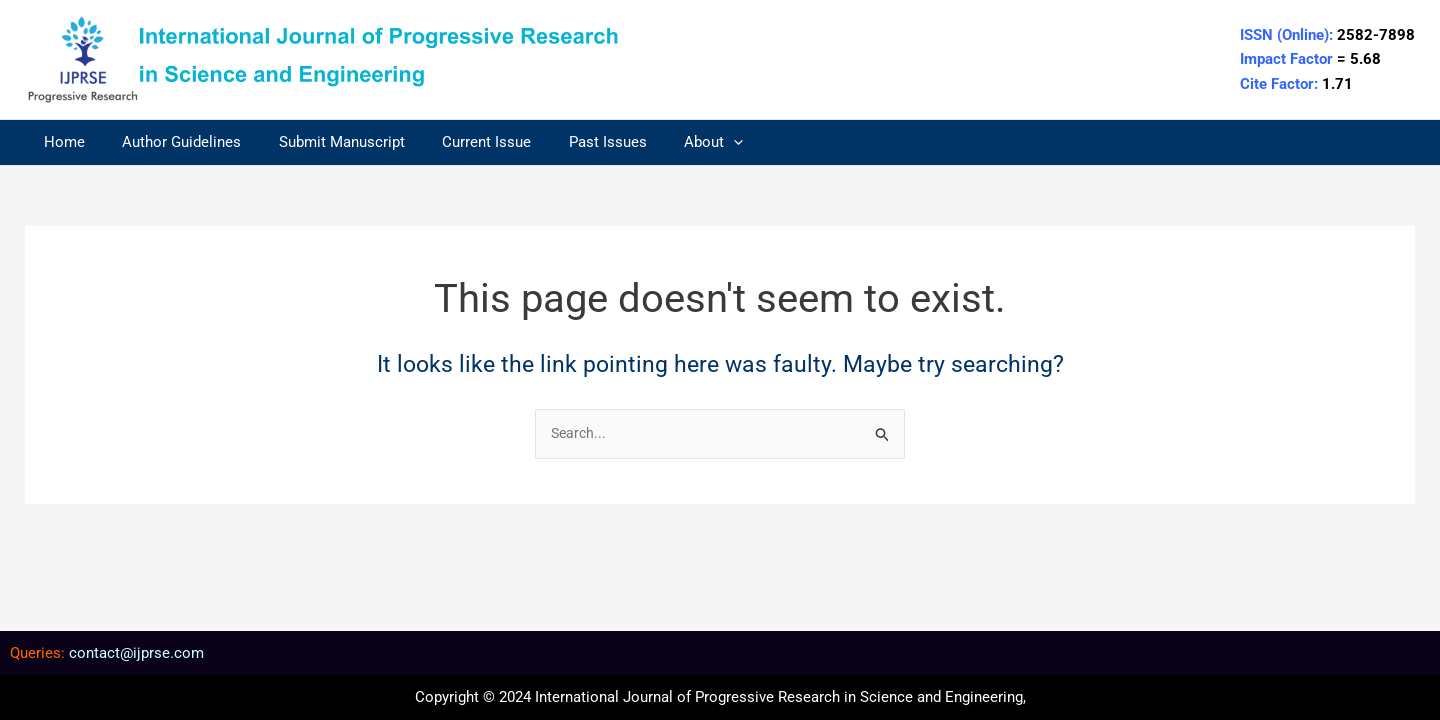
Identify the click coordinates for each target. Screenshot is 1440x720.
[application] (692, 142)
